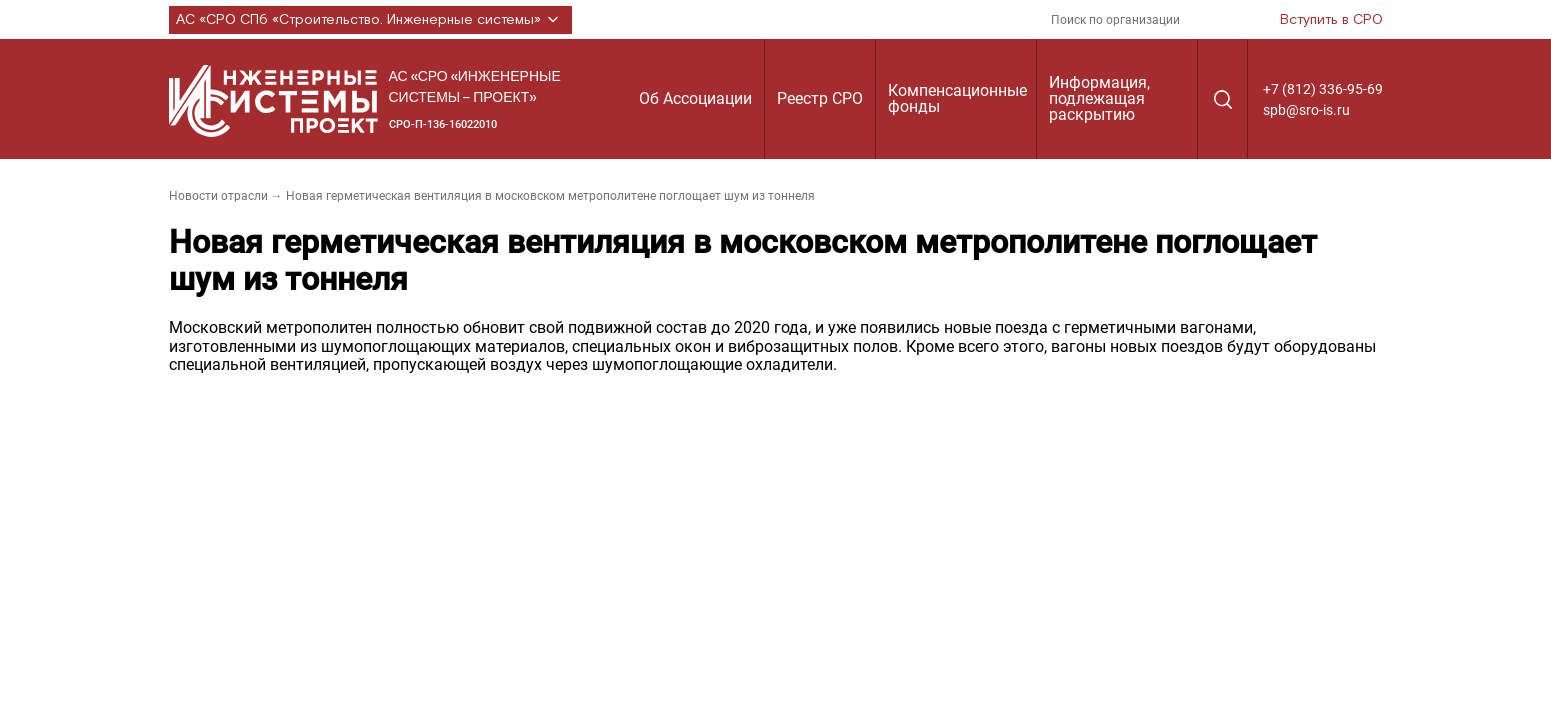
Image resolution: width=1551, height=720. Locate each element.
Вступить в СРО (1331, 20)
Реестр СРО (820, 98)
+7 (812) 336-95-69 (1323, 89)
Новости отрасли (218, 196)
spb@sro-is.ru (1306, 110)
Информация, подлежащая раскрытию (1099, 98)
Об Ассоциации (695, 98)
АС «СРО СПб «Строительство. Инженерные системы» (370, 20)
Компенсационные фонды (957, 98)
